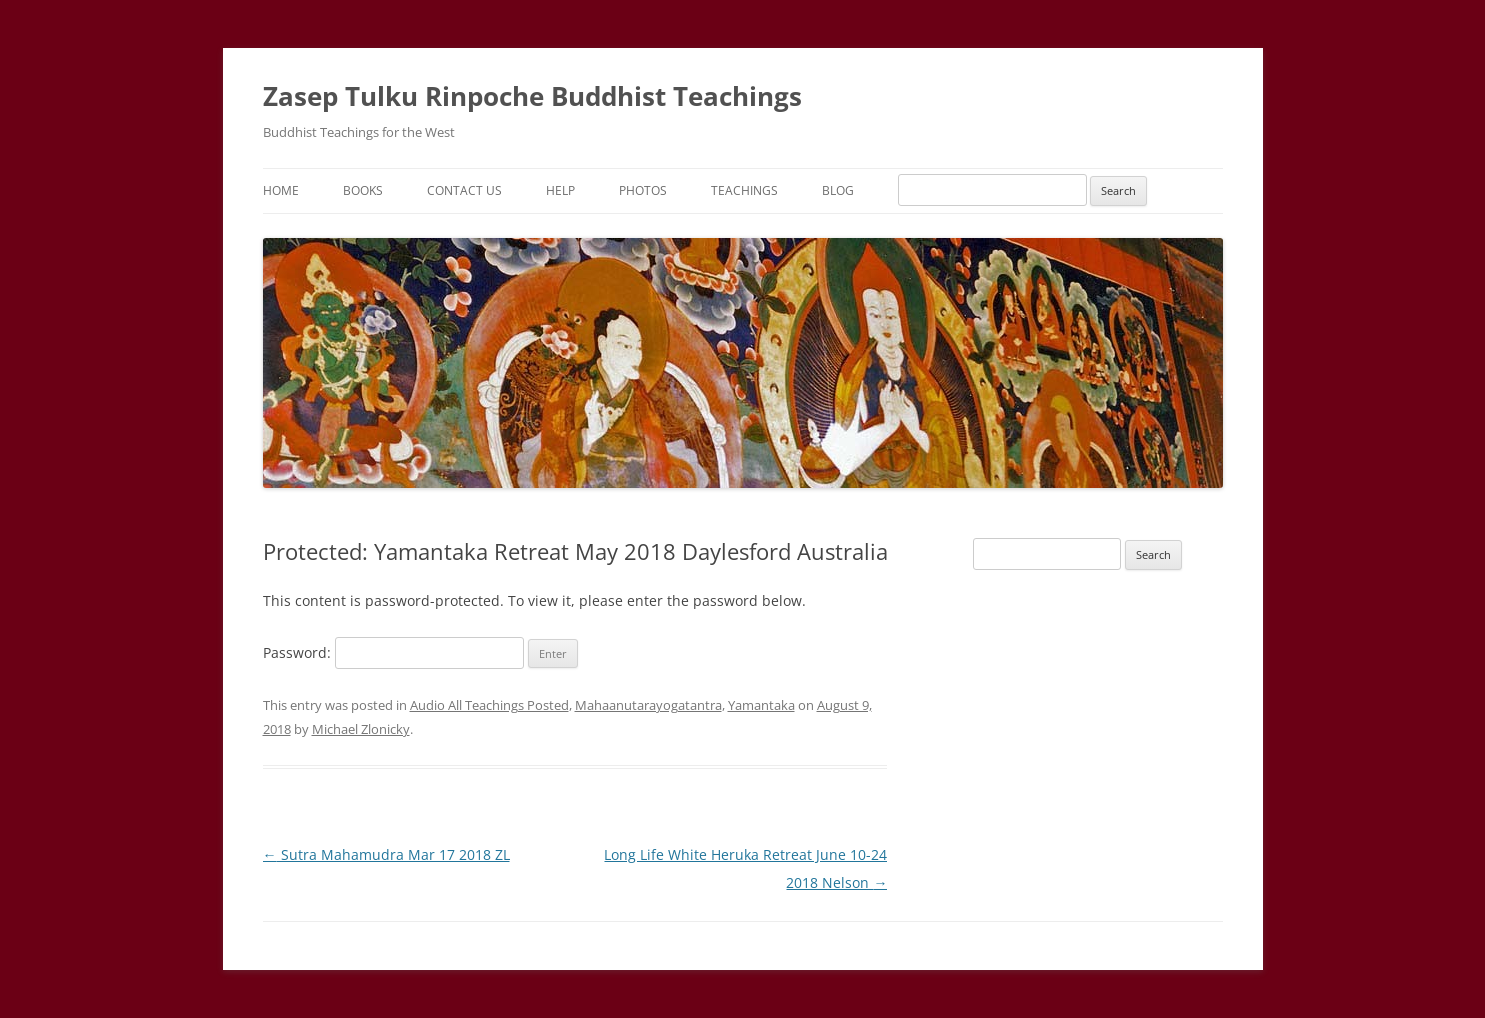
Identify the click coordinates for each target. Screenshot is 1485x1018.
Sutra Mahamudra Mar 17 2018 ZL (386, 854)
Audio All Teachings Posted (489, 705)
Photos (643, 190)
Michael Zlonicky (361, 729)
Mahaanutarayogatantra (648, 705)
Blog (838, 190)
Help (560, 190)
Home (281, 190)
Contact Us (464, 190)
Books (363, 190)
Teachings (744, 190)
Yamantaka (761, 705)
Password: (393, 652)
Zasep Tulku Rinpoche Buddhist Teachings (532, 96)
